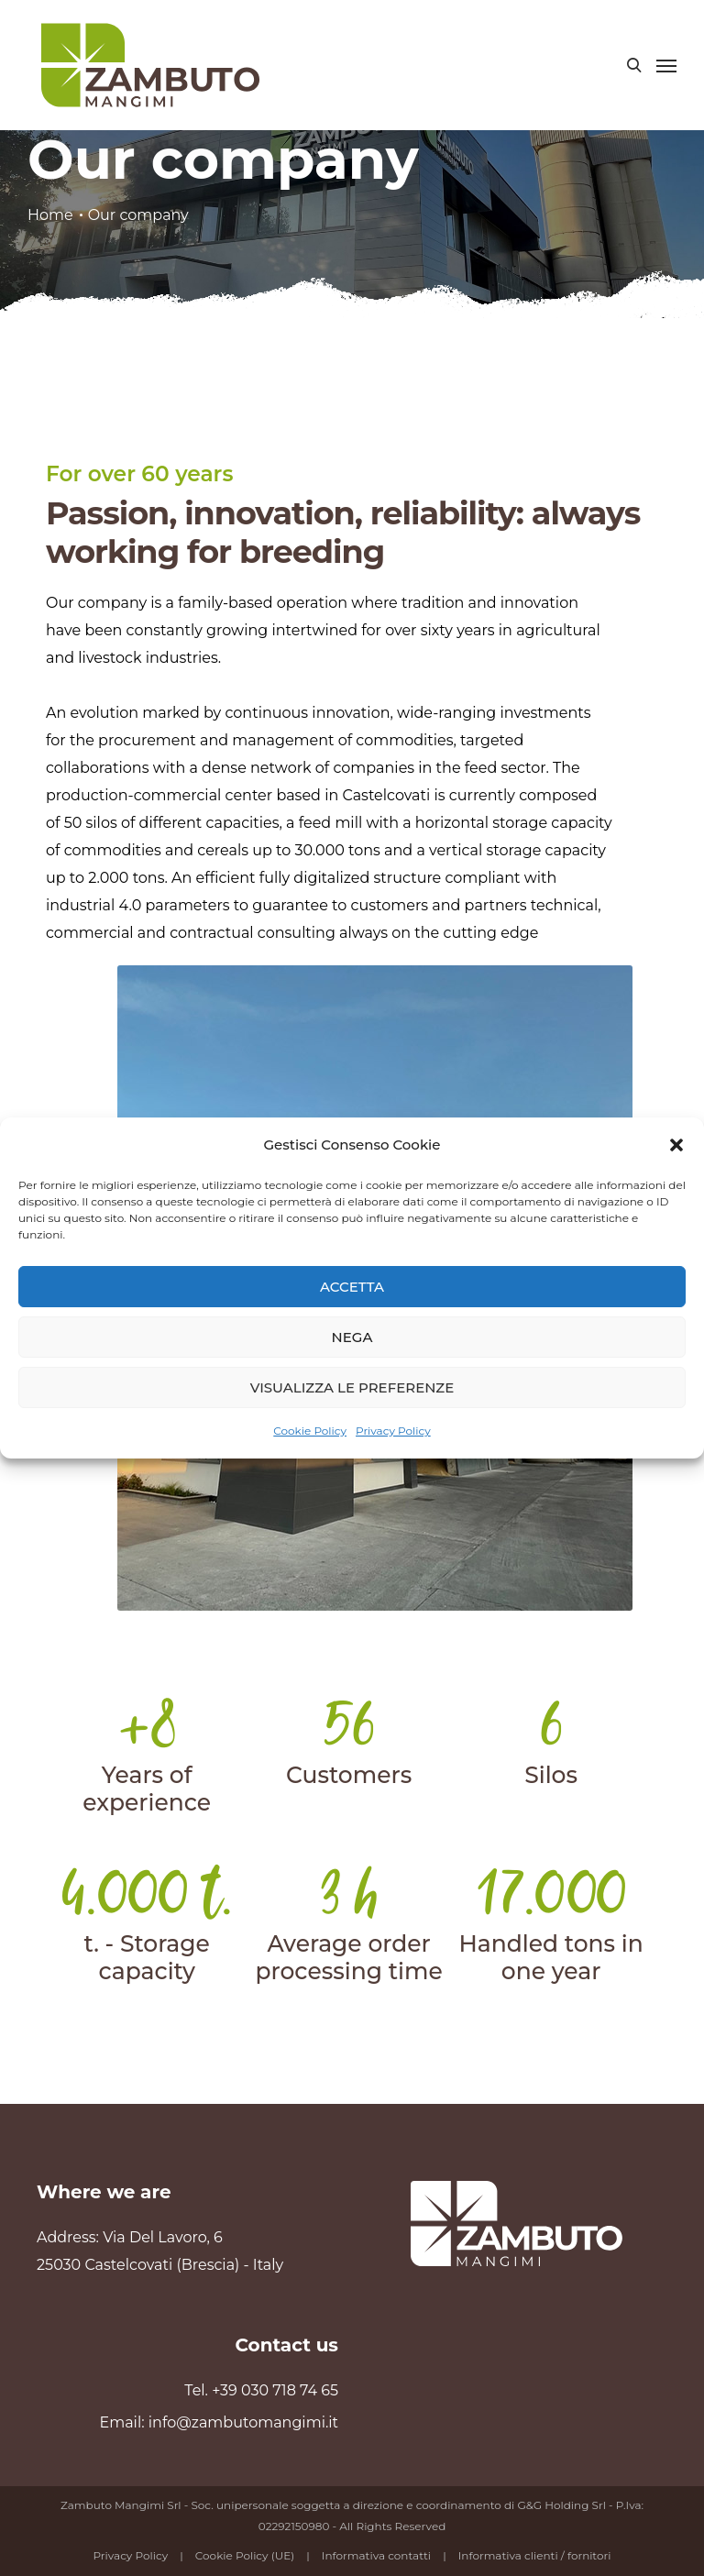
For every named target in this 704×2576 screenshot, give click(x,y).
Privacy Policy (393, 1430)
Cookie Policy (309, 1430)
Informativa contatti (376, 2555)
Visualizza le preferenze (352, 1387)
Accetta (352, 1286)
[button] (676, 1145)
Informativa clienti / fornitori (534, 2555)
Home (50, 215)
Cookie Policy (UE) (244, 2555)
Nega (352, 1337)
